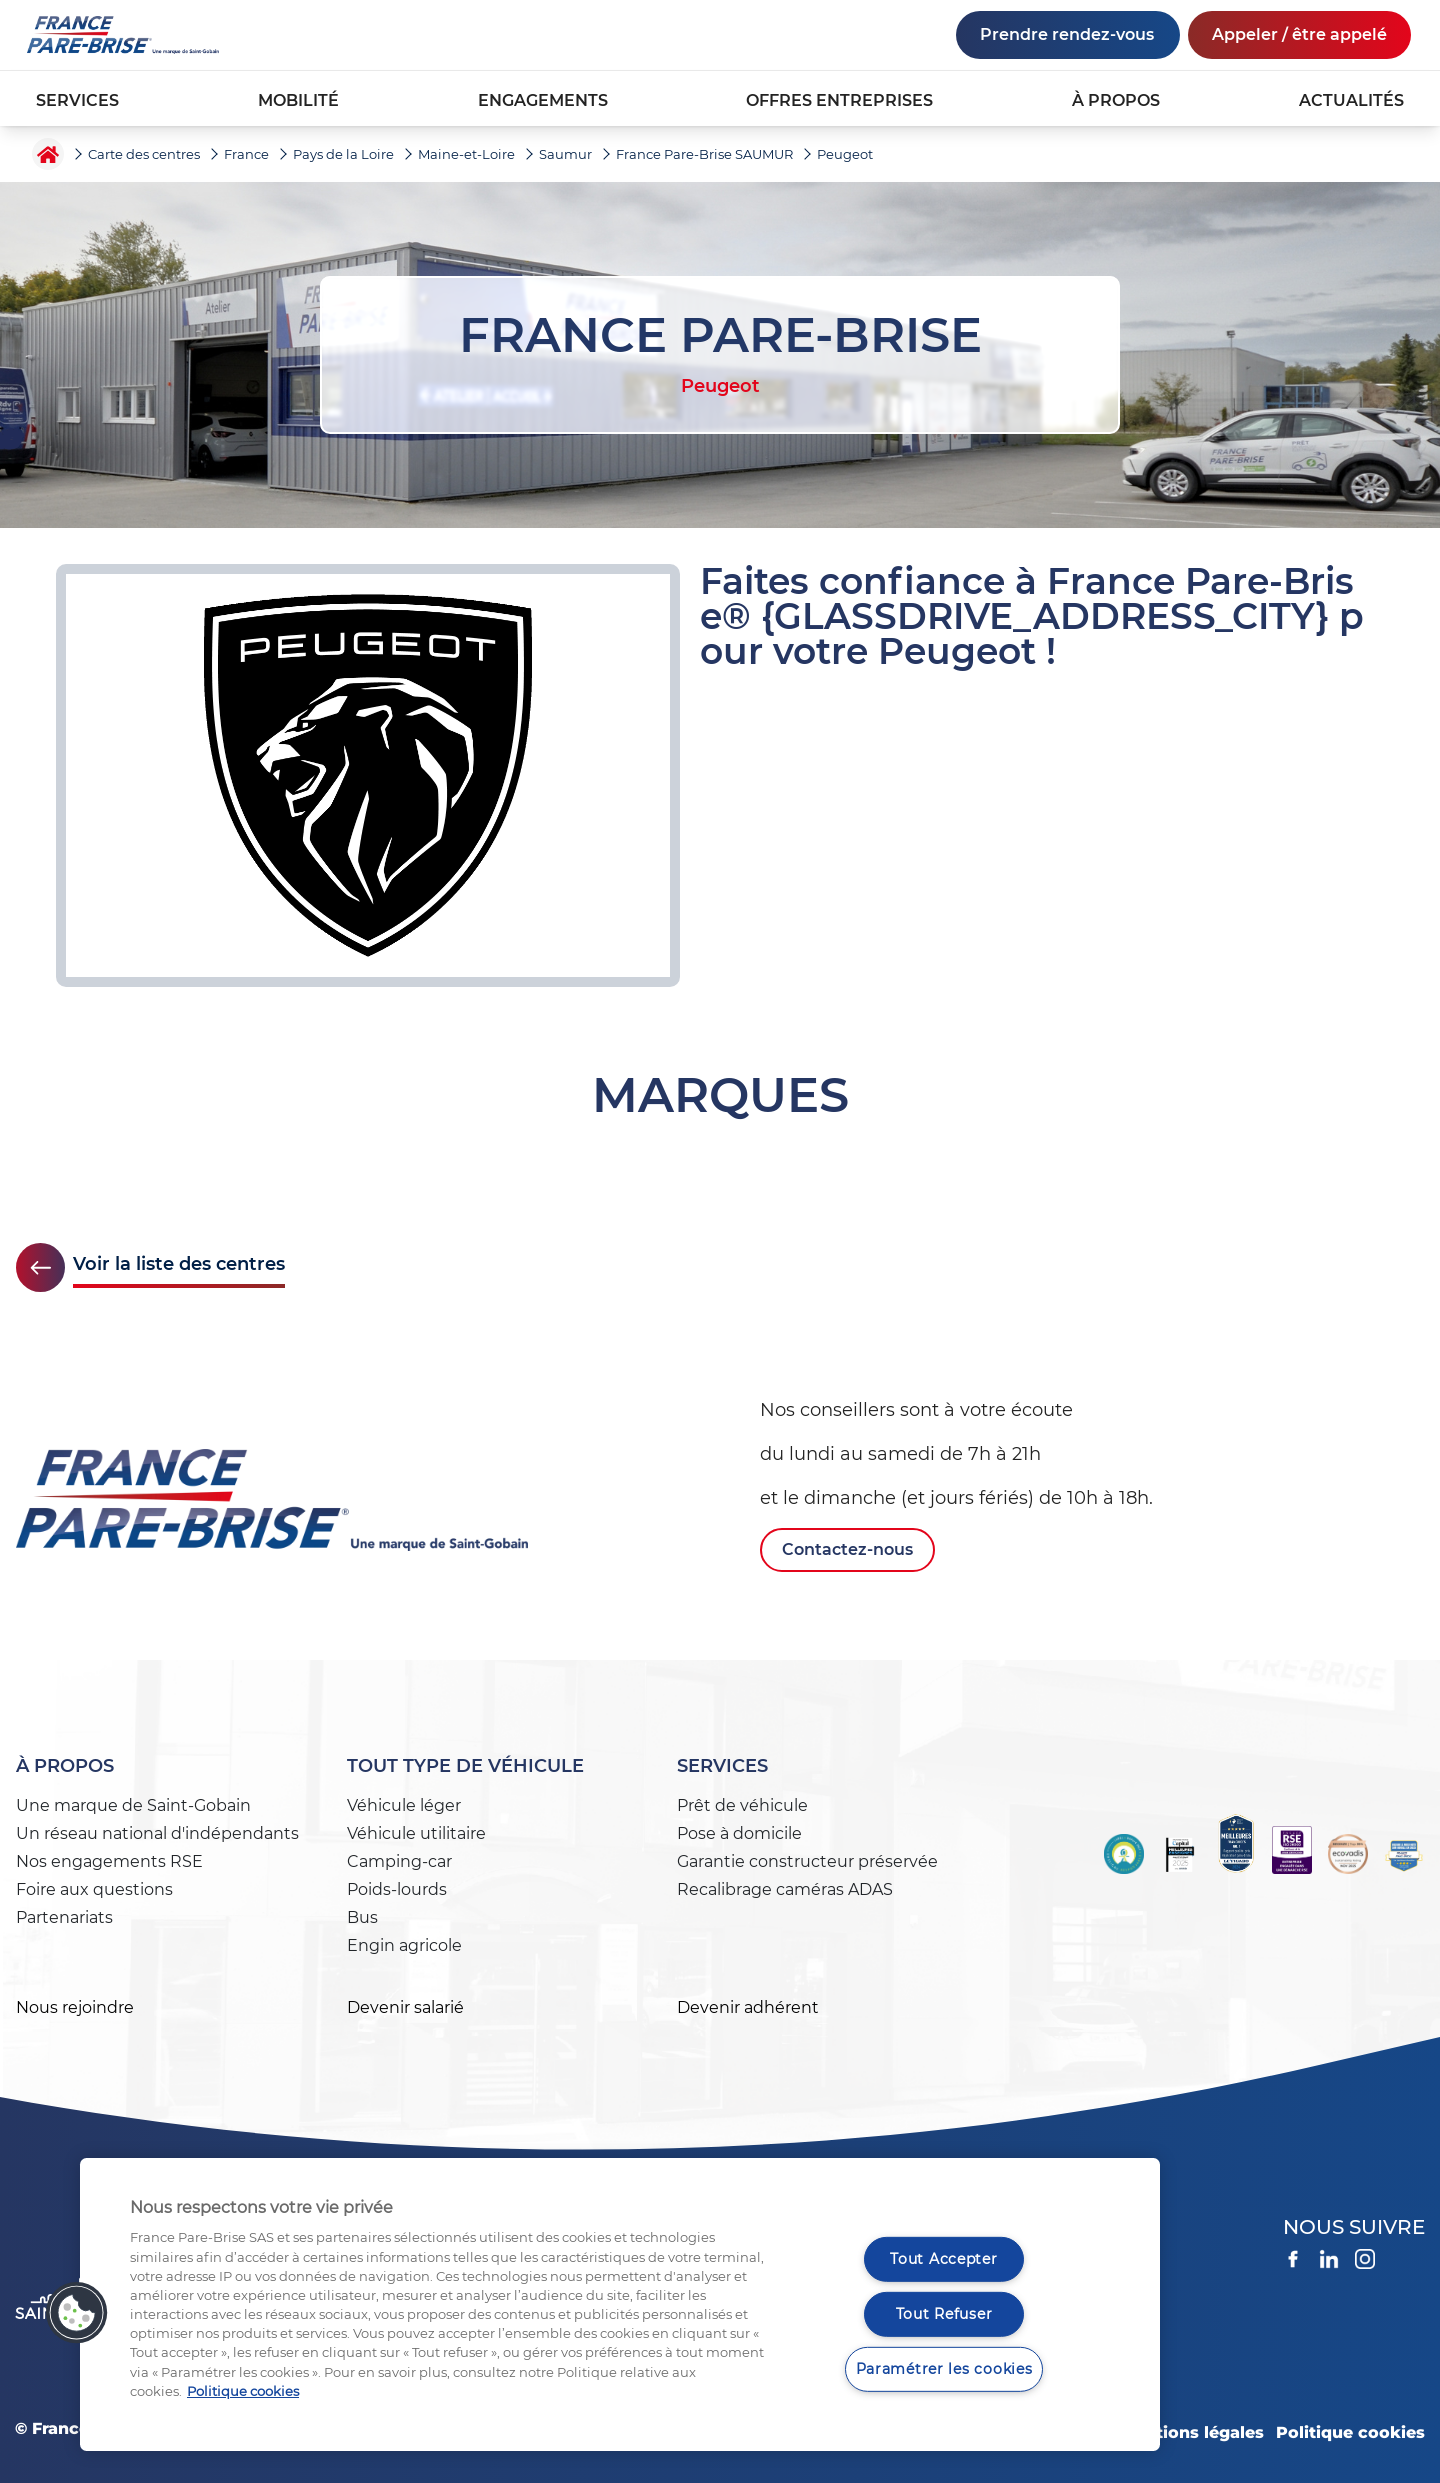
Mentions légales (1192, 2432)
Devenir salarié (405, 2007)
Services (722, 1766)
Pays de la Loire (343, 154)
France (246, 154)
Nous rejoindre (75, 2007)
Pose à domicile (739, 1833)
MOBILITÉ (298, 100)
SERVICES (77, 100)
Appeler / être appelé (1299, 34)
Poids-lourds (397, 1889)
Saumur (565, 154)
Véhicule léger (404, 1805)
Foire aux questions (94, 1889)
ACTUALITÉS (1351, 100)
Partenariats (64, 1917)
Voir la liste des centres (179, 1264)
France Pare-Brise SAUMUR (704, 154)
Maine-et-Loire (466, 154)
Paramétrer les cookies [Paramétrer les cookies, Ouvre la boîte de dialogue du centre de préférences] (944, 2368)
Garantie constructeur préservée (807, 1861)
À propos (65, 1766)
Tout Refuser (944, 2314)
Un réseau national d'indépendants (157, 1833)
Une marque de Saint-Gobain (133, 1805)
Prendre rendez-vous (1067, 34)
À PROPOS (1116, 100)
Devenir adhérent (748, 2007)
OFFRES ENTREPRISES (839, 100)
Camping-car (399, 1861)
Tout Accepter (943, 2259)
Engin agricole (404, 1945)
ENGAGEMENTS (543, 100)
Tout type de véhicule (465, 1766)
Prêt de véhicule (742, 1805)
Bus (362, 1917)
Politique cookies (1350, 2432)
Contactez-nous (847, 1549)
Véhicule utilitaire (416, 1833)
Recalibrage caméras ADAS (785, 1889)
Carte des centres (144, 154)
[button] (77, 2313)
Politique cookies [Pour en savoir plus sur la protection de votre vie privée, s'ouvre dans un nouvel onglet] (243, 2391)
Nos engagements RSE (109, 1861)
